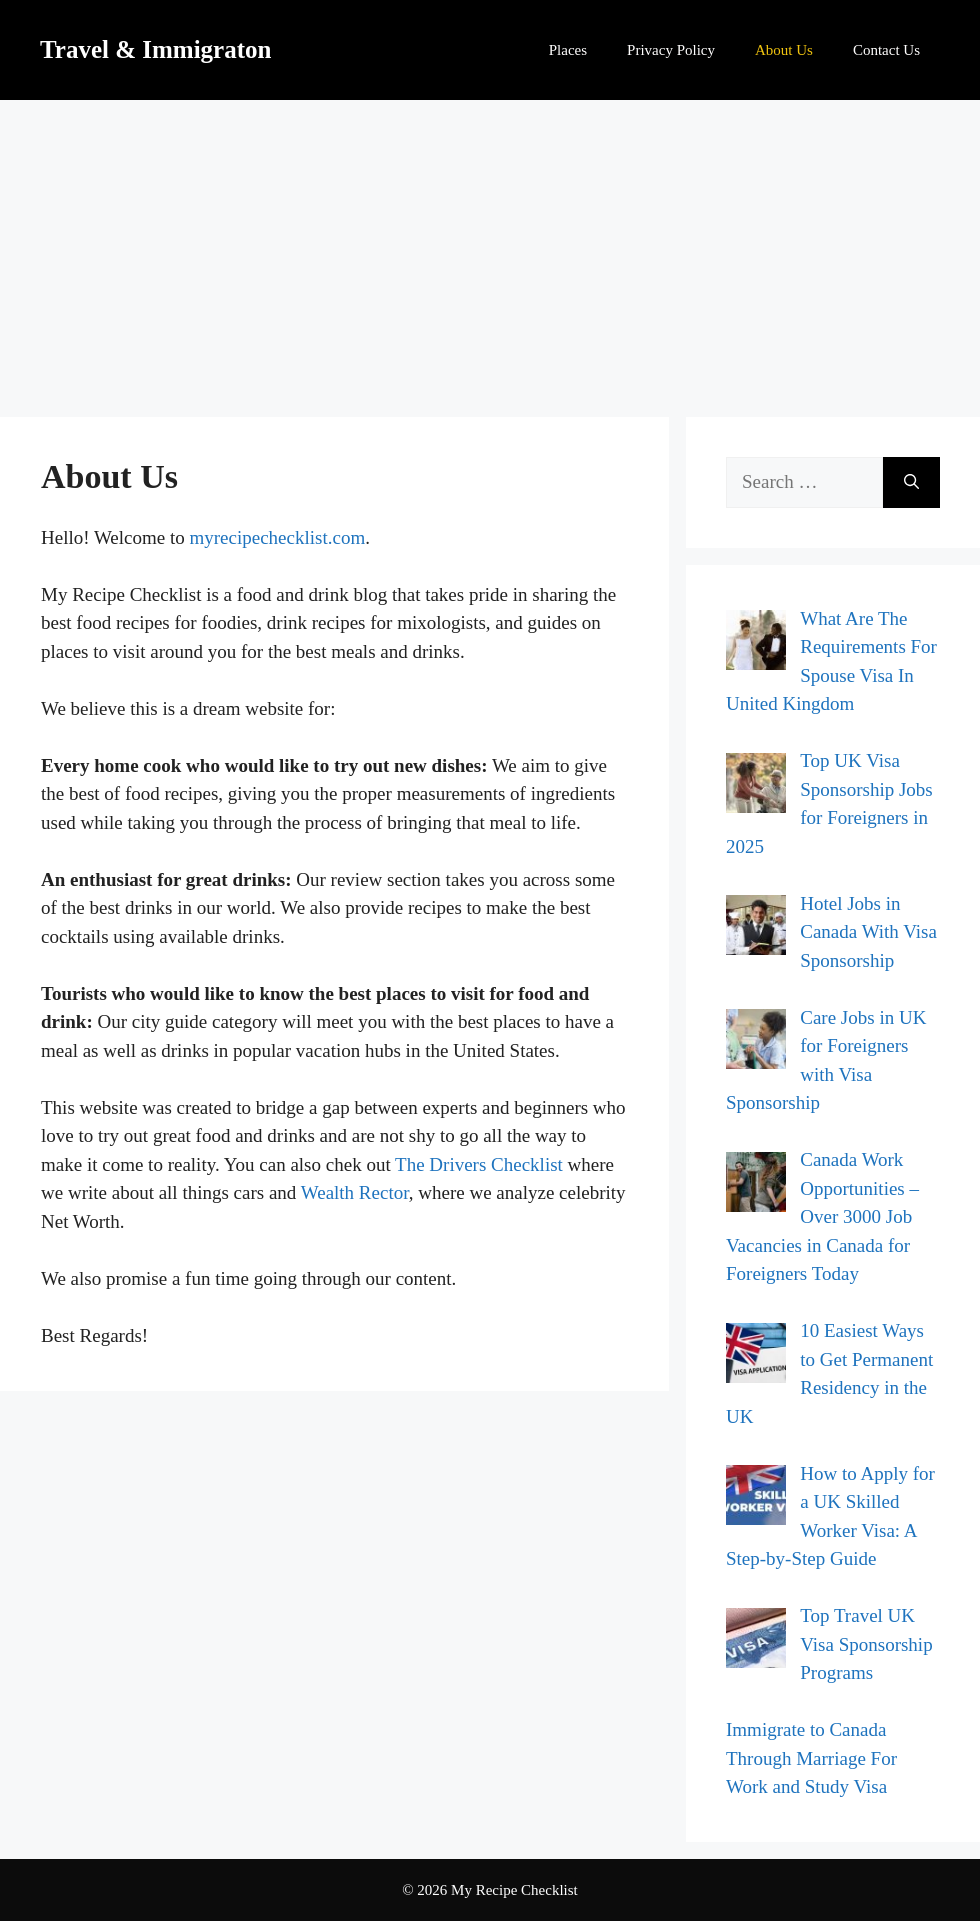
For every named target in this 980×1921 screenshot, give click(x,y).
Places (568, 50)
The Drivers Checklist (479, 1164)
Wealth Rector (355, 1192)
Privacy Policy (671, 50)
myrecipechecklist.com (278, 537)
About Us (784, 50)
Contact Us (886, 50)
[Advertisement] (490, 250)
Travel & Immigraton (155, 49)
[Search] (911, 482)
